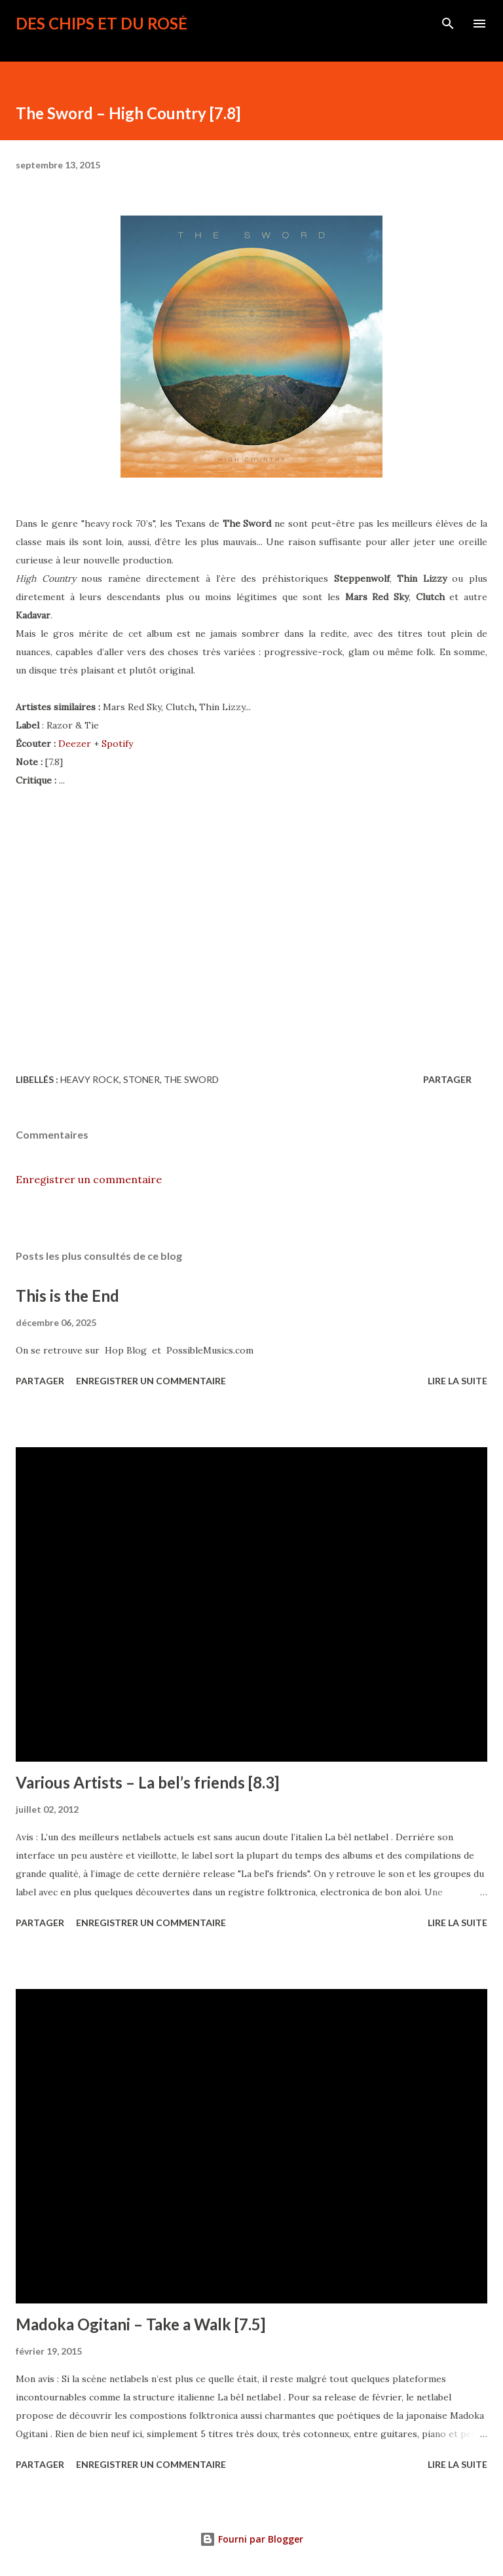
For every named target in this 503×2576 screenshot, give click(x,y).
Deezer (74, 743)
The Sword (191, 1079)
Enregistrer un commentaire (89, 1179)
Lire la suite (457, 1380)
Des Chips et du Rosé (101, 23)
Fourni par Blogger (251, 2539)
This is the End (67, 1295)
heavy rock (89, 1079)
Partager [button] (447, 1079)
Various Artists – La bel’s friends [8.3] (147, 1782)
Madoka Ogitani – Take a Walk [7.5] (140, 2324)
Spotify (117, 743)
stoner (141, 1079)
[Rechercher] (448, 23)
